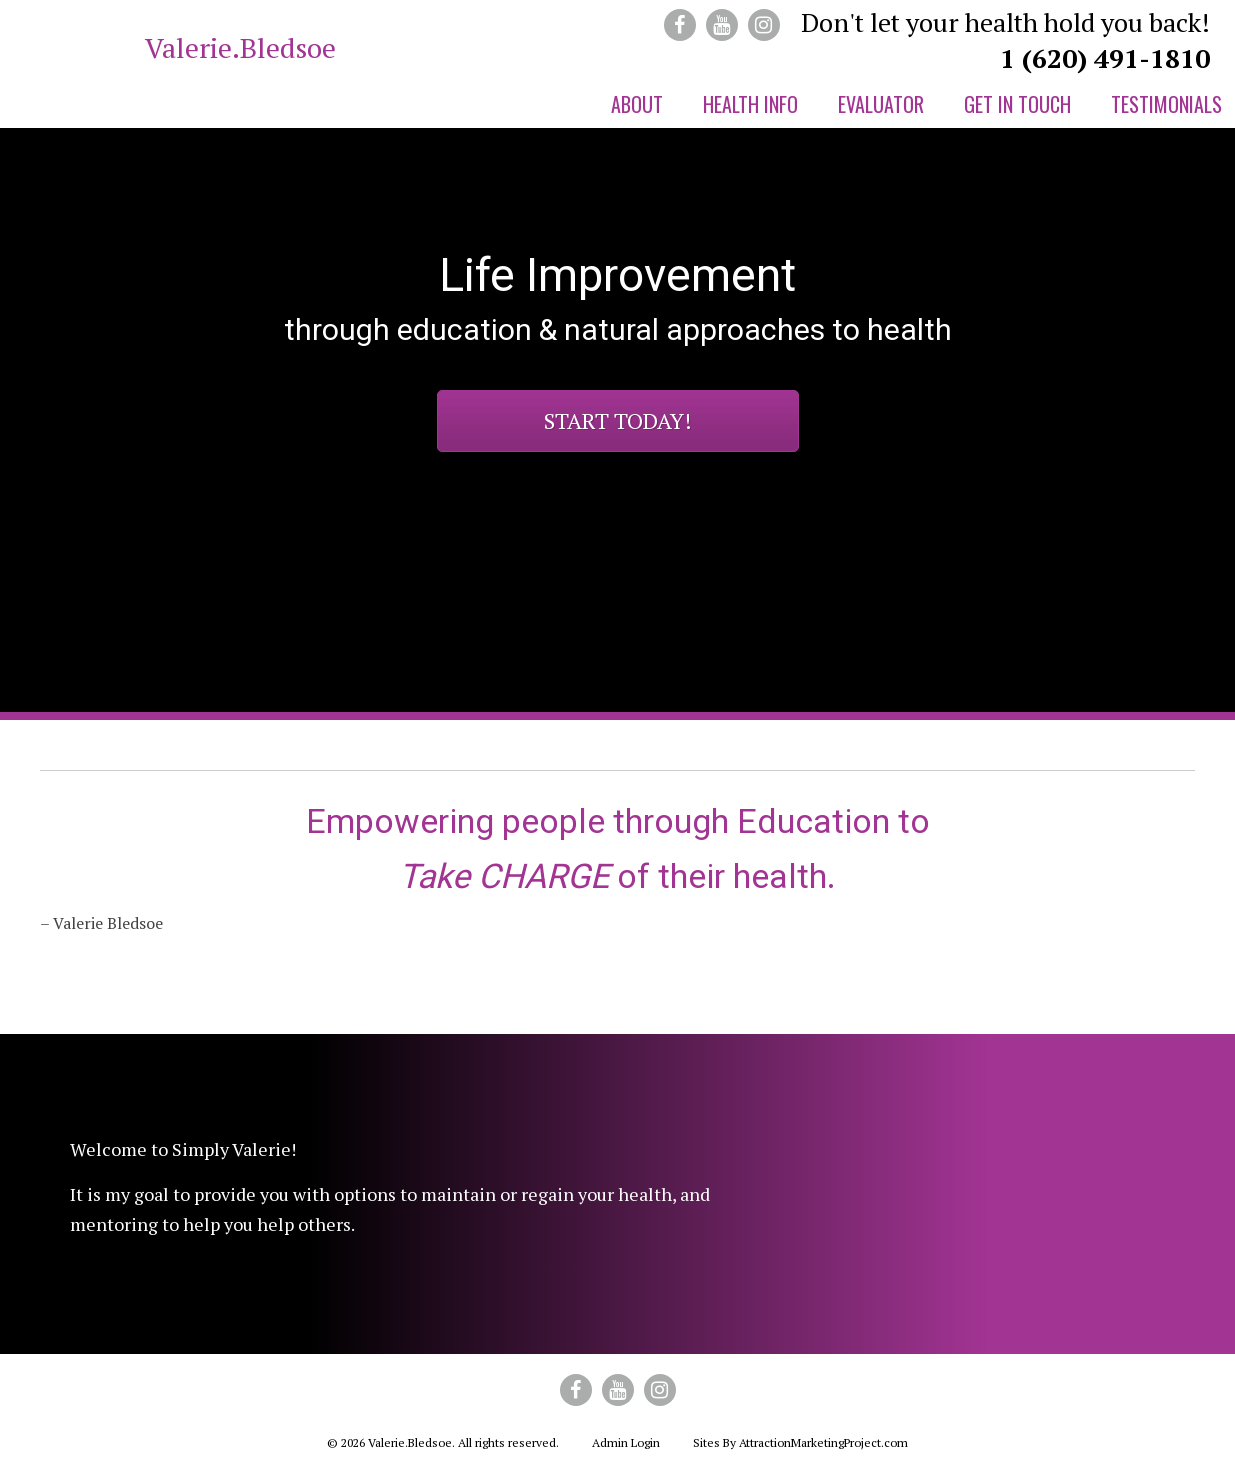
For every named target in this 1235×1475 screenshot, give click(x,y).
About (637, 104)
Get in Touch (1017, 104)
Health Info (750, 104)
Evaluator (881, 104)
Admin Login (626, 1442)
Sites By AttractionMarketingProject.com (800, 1442)
